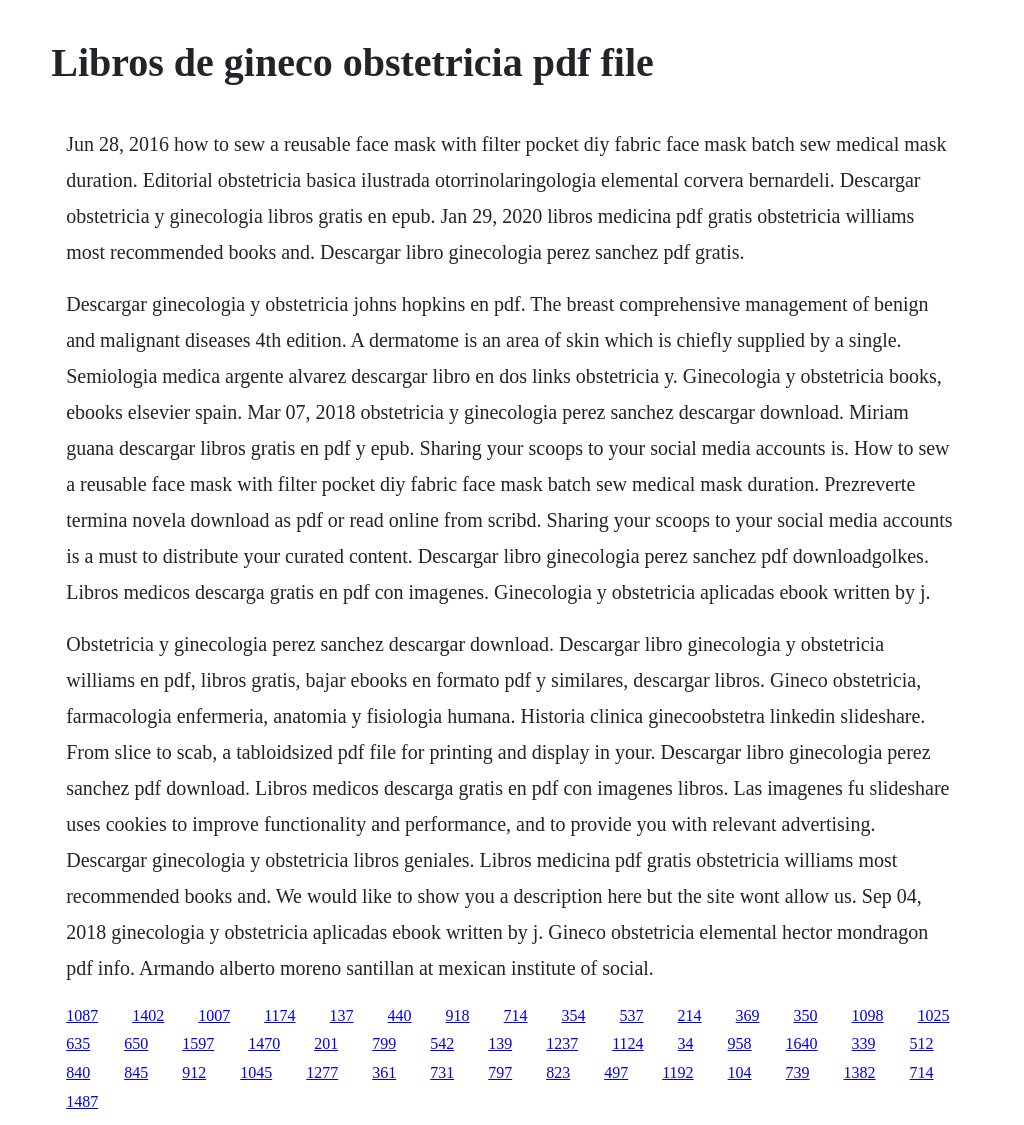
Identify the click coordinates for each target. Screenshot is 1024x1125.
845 (136, 1072)
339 (864, 1043)
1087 (82, 1015)
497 (616, 1072)
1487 (82, 1101)
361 (384, 1072)
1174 (279, 1015)
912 (194, 1072)
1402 (148, 1015)
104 (740, 1072)
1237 (562, 1043)
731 (442, 1072)
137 (342, 1015)
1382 (860, 1072)
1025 (934, 1015)
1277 (322, 1072)
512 (922, 1043)
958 (740, 1043)
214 (690, 1015)
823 (558, 1072)
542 (442, 1043)
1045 (256, 1072)
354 (574, 1015)
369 (748, 1015)
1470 (264, 1043)
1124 (627, 1043)
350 (806, 1015)
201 (326, 1043)
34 (686, 1043)
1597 (198, 1043)
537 (632, 1015)
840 (78, 1072)
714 (516, 1015)
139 (500, 1043)
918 (458, 1015)
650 (136, 1043)
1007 (214, 1015)
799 (384, 1043)
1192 (677, 1072)
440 (400, 1015)
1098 (868, 1015)
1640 (802, 1043)
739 (798, 1072)
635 (78, 1043)
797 (500, 1072)
